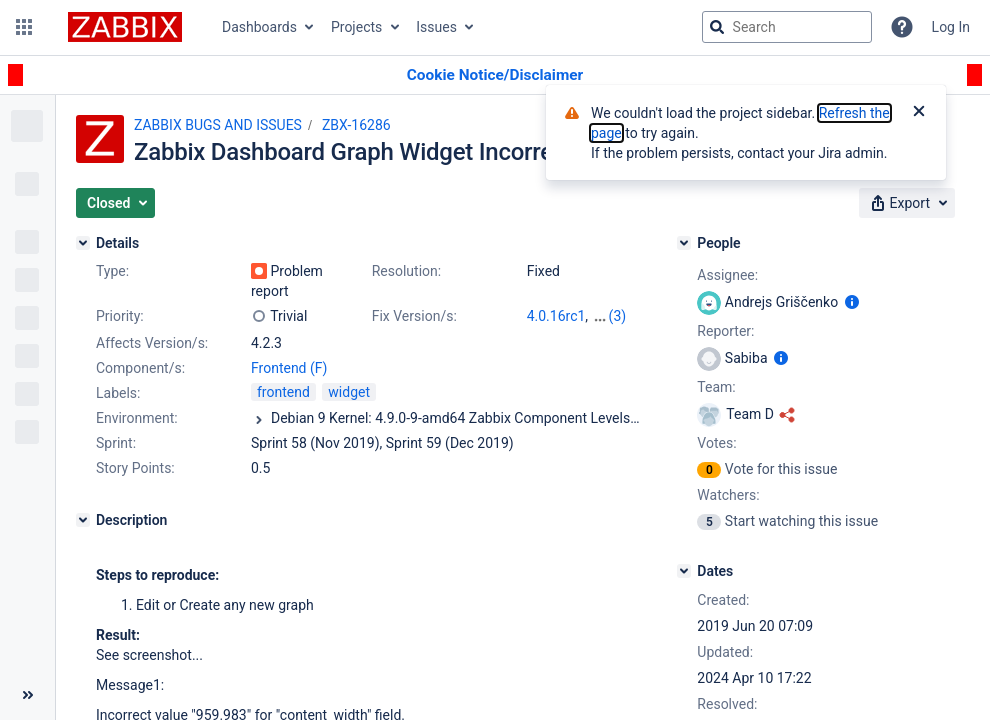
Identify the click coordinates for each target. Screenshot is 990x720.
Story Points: (135, 468)
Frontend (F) (289, 368)
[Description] (83, 520)
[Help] (902, 27)
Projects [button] (356, 27)
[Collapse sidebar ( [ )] (27, 695)
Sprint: (116, 443)
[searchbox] (787, 27)
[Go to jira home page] (125, 27)
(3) (618, 316)
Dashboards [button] (259, 27)
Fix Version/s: (414, 316)
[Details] (83, 243)
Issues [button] (436, 27)
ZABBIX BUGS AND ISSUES (218, 125)
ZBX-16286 (356, 125)
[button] (24, 27)
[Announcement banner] (495, 75)
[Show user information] (852, 302)
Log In (951, 27)
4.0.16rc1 (556, 316)
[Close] (919, 113)
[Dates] (684, 571)
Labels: (118, 393)
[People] (684, 243)
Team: (716, 387)
